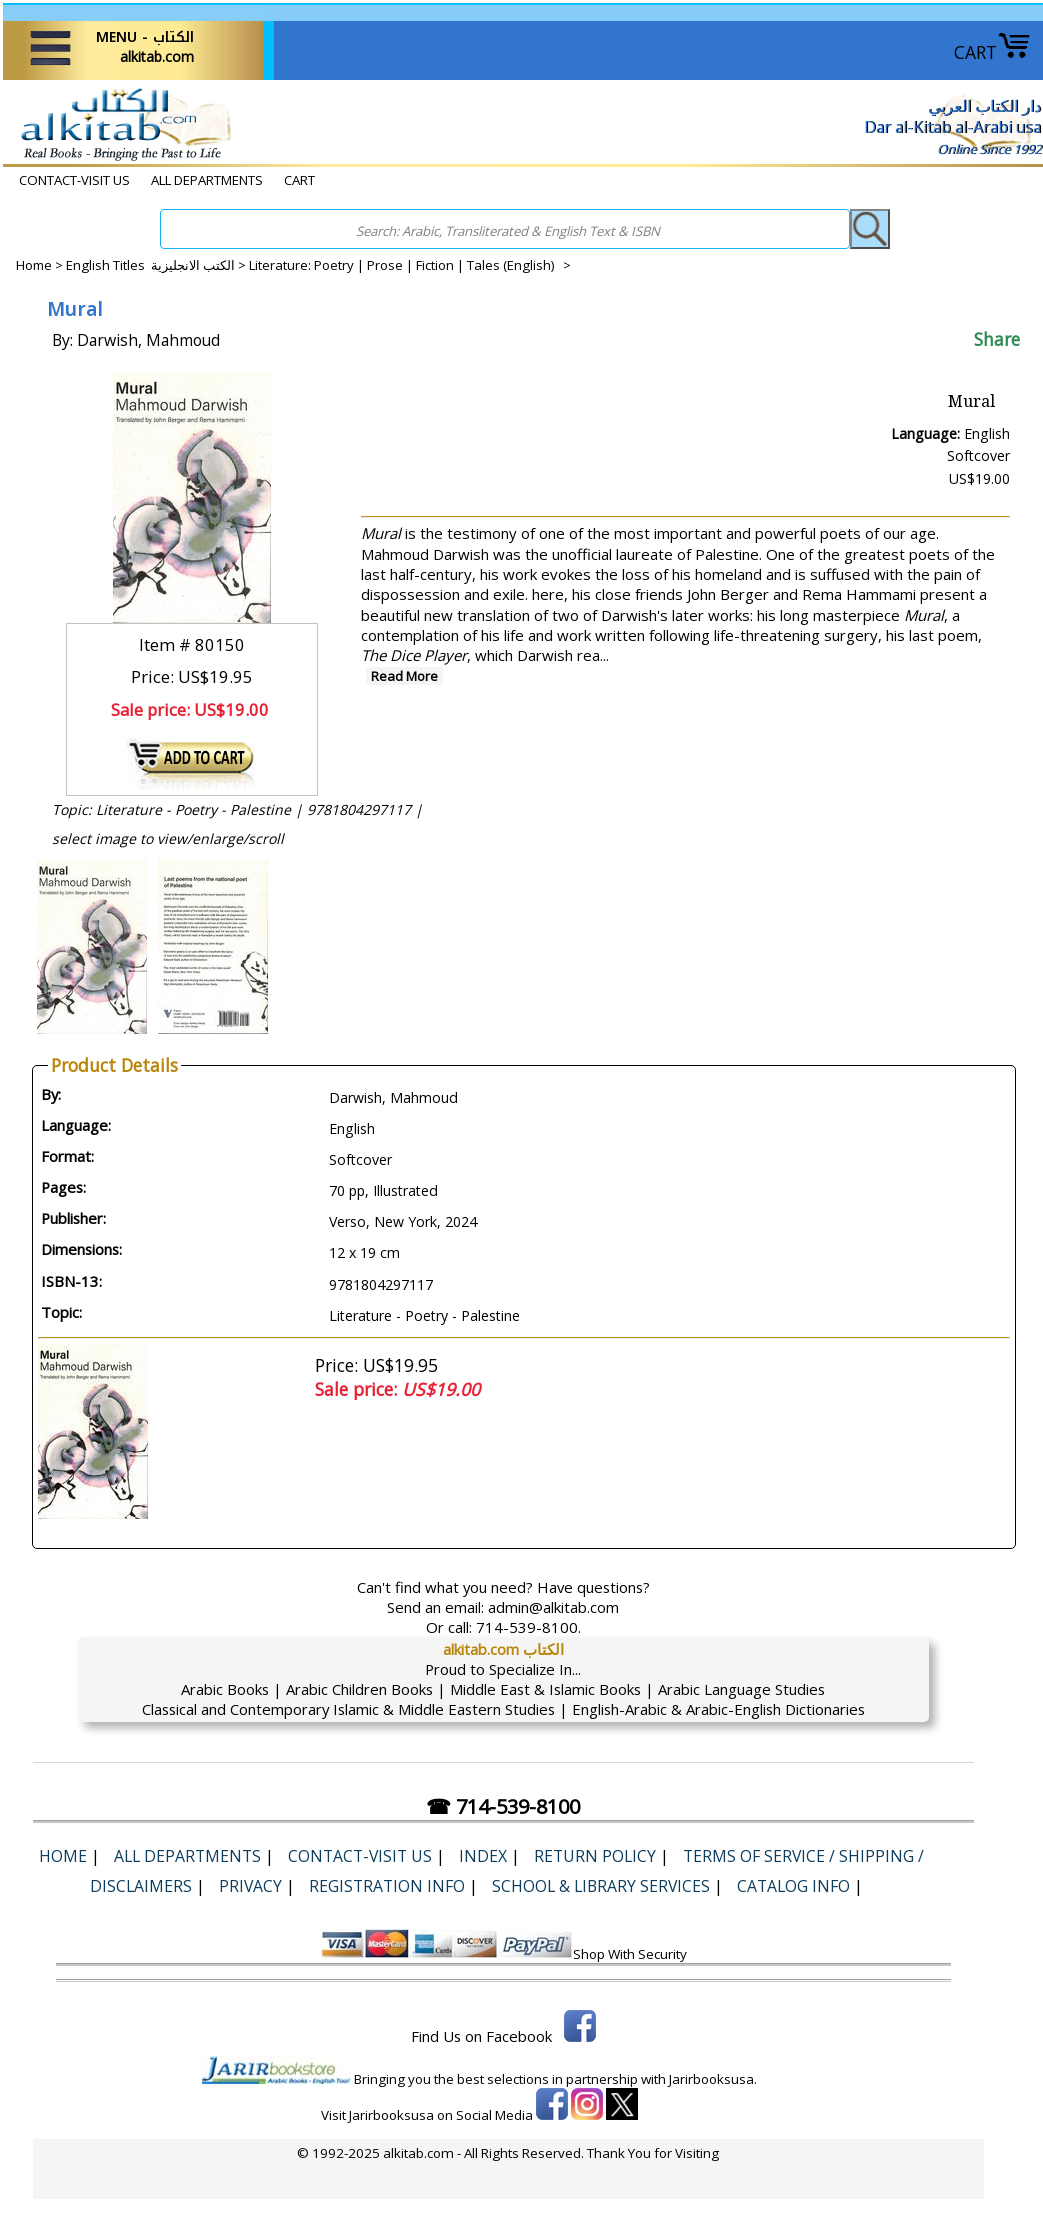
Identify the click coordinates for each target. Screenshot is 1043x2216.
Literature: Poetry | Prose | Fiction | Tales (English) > (410, 265)
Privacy (250, 1886)
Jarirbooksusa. (713, 2079)
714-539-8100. (528, 1627)
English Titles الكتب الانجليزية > (157, 265)
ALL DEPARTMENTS (207, 180)
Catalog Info (793, 1886)
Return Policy (595, 1856)
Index (483, 1856)
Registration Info (387, 1886)
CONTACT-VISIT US (74, 180)
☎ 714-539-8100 (503, 1806)
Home (34, 265)
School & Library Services (601, 1886)
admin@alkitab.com (553, 1607)
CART (992, 52)
